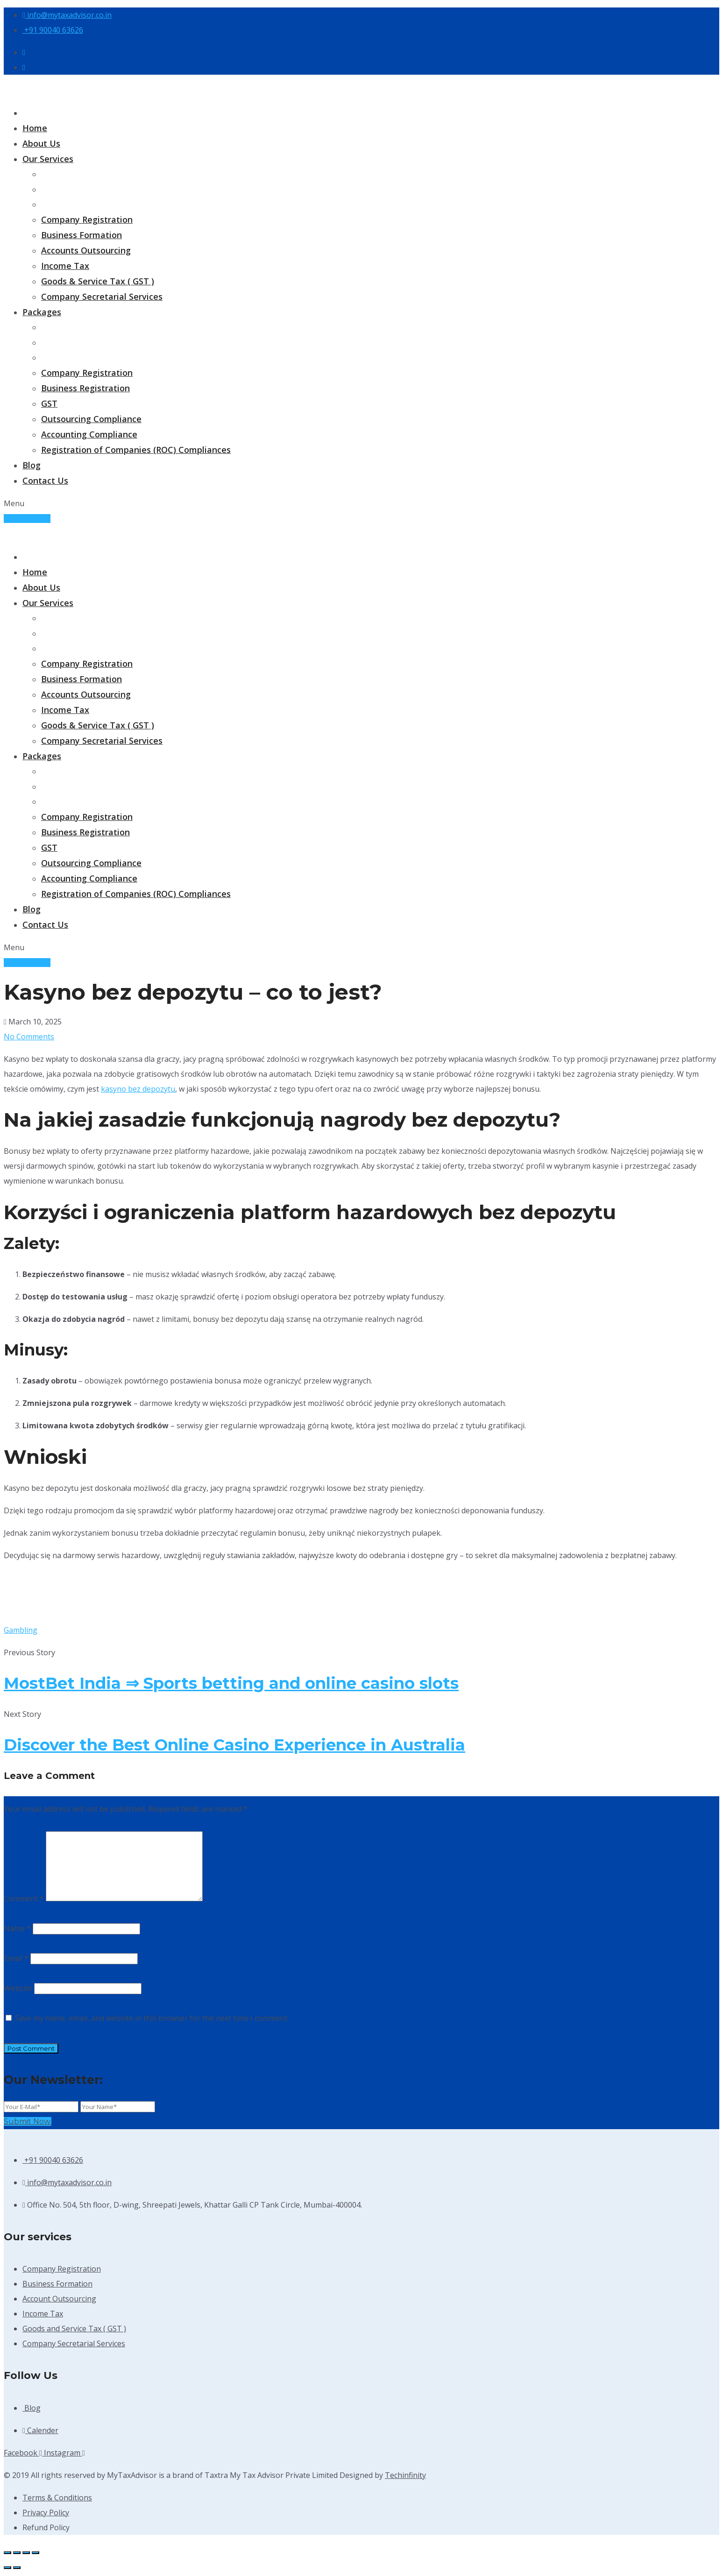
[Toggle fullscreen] (17, 2552)
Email (16, 1958)
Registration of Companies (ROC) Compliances (136, 449)
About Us (41, 143)
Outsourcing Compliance (91, 418)
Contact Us (45, 480)
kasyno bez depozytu (138, 1089)
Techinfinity (405, 2475)
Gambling (20, 1630)
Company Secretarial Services (102, 296)
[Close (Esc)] (35, 2552)
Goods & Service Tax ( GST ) (97, 281)
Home (34, 128)
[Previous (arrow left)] (7, 2567)
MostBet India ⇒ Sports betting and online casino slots (231, 1683)
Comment (24, 1898)
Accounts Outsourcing (86, 250)
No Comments (29, 1036)
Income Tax (65, 265)
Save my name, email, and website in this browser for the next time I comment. (152, 2018)
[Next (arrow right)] (17, 2567)
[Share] (26, 2552)
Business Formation (81, 234)
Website (18, 1988)
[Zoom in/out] (7, 2552)
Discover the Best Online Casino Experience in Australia (234, 1745)
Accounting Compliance (89, 434)
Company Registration (87, 219)
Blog (31, 465)
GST (49, 403)
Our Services (47, 158)
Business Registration (85, 388)
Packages (41, 312)
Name (17, 1928)
